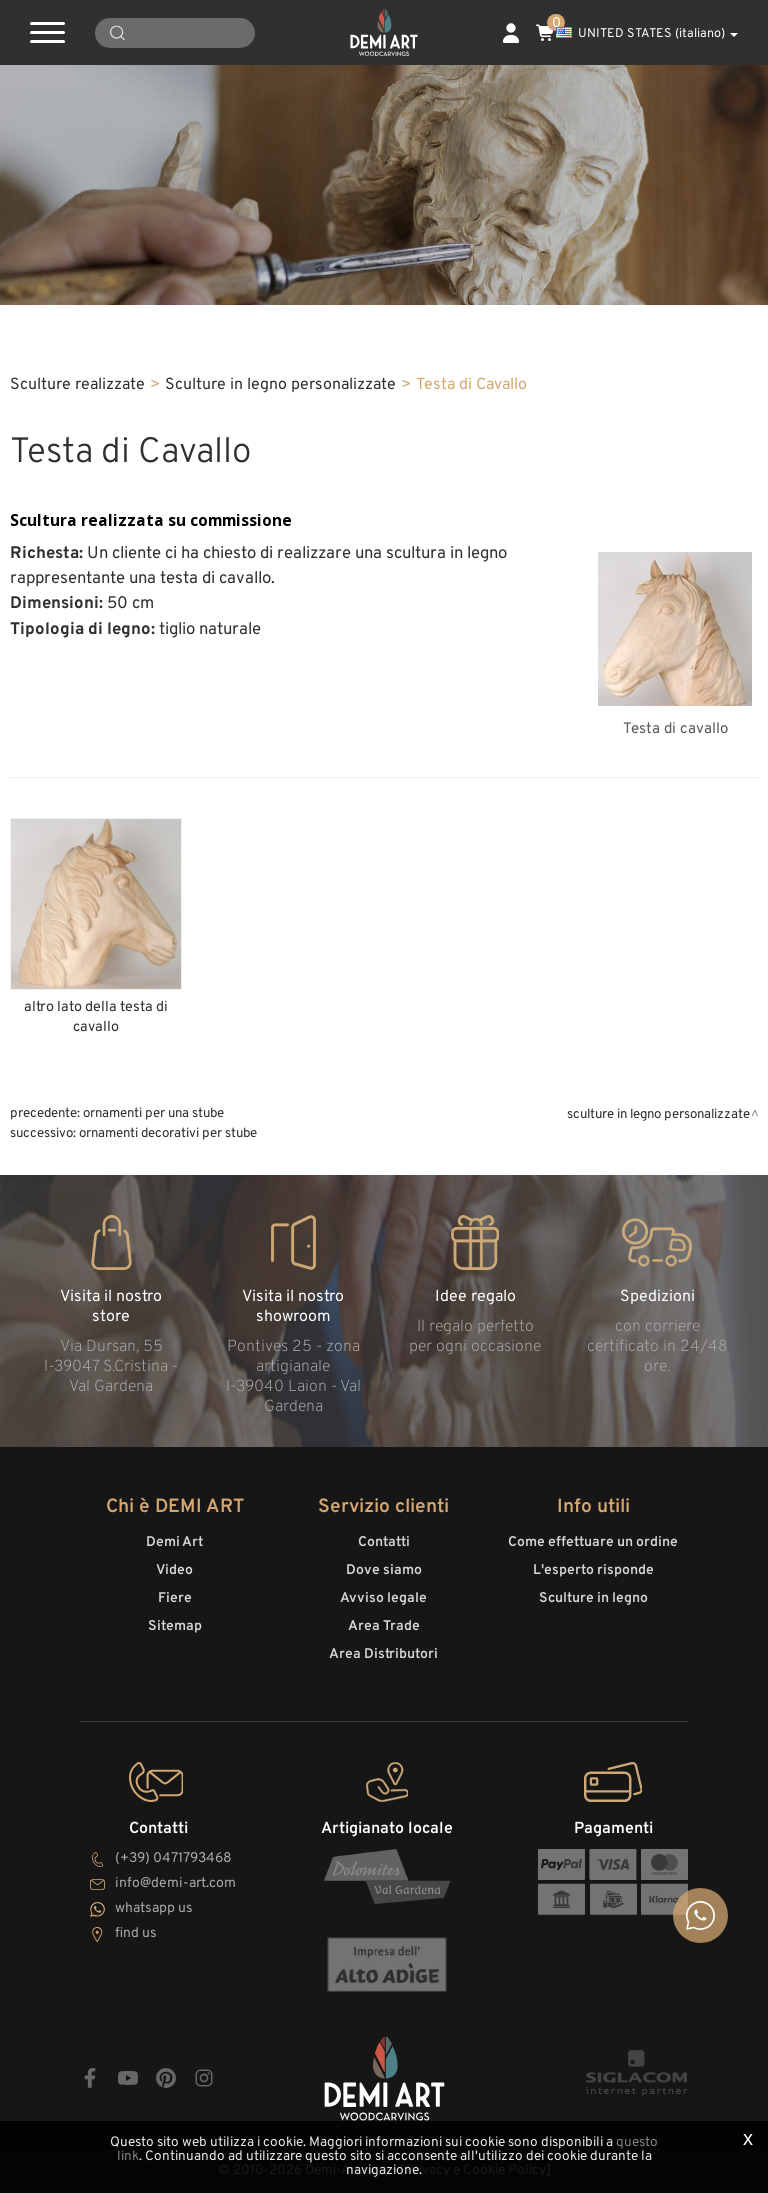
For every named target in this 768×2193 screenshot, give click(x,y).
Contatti (384, 1542)
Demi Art (174, 1542)
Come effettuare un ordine (593, 1542)
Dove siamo (384, 1570)
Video (174, 1570)
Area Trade (384, 1626)
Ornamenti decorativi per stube (168, 1133)
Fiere (175, 1598)
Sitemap (175, 1626)
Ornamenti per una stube (153, 1113)
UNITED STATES (647, 34)
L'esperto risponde (593, 1570)
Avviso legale (383, 1598)
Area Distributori (383, 1654)
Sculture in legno (593, 1598)
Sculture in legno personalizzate (280, 385)
